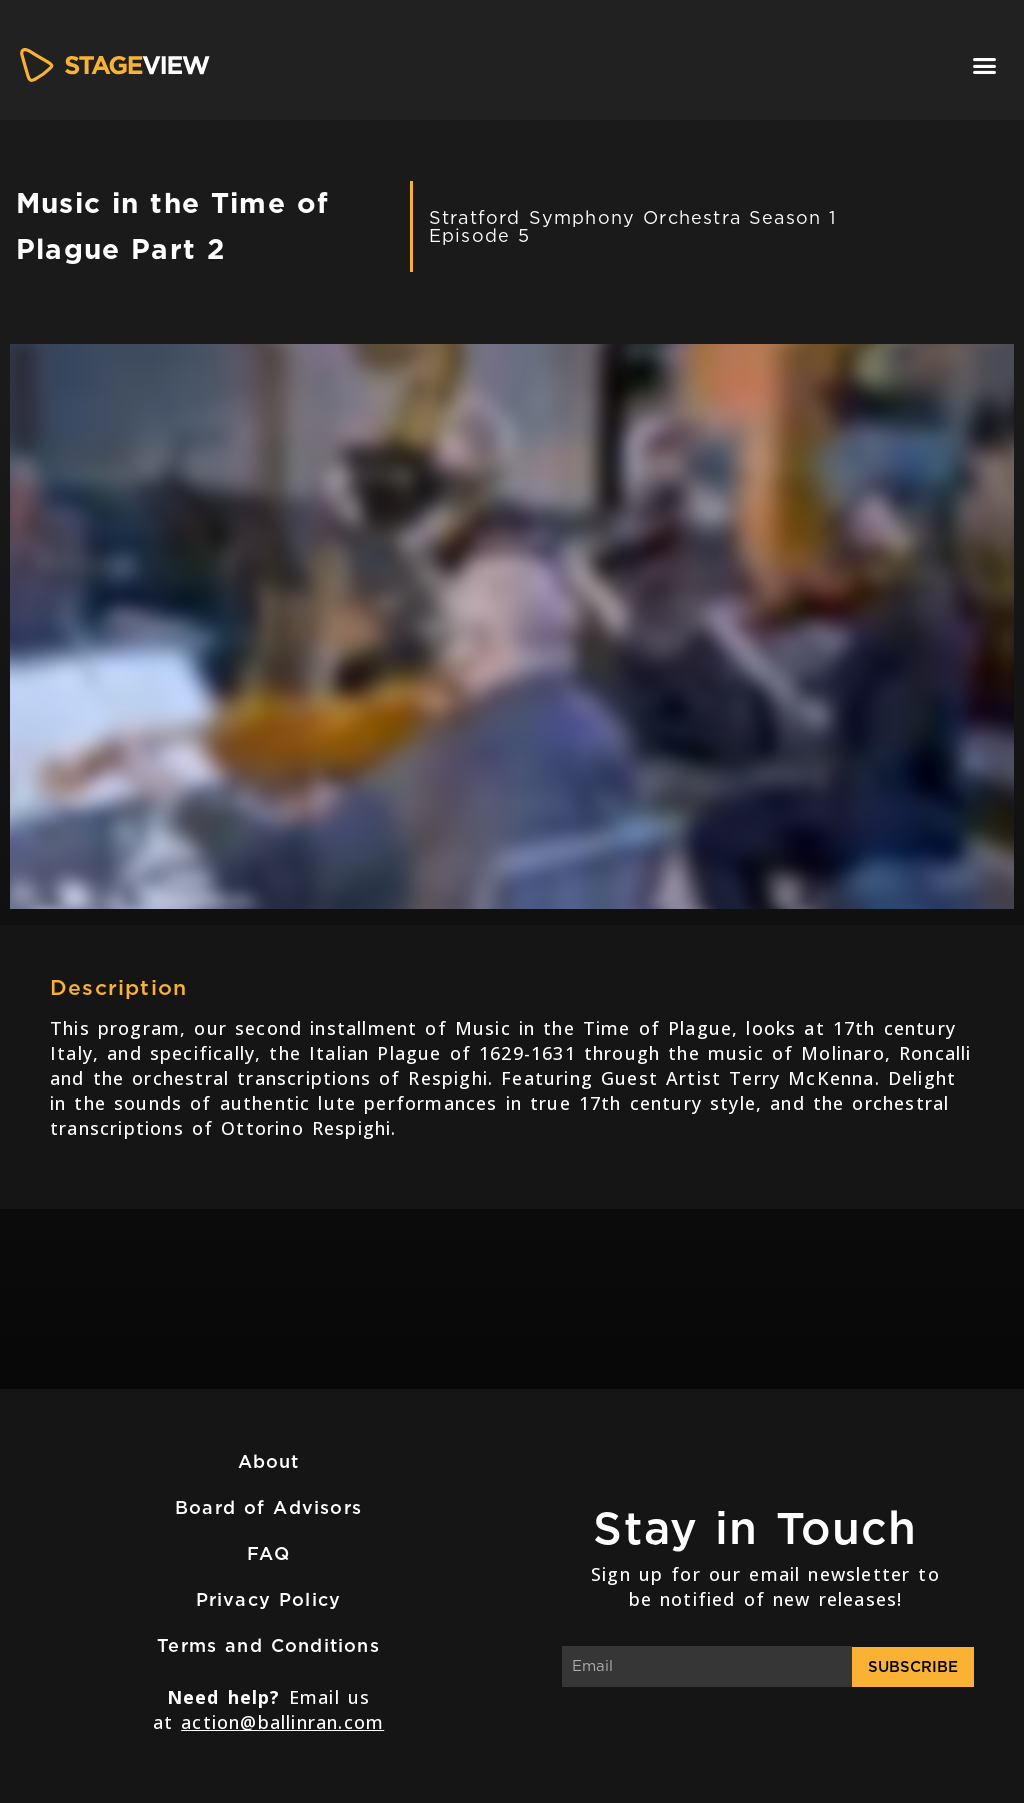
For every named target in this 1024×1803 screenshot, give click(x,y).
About (269, 1461)
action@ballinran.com (282, 1722)
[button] (984, 65)
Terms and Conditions (268, 1645)
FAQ (268, 1553)
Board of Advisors (268, 1507)
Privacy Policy (269, 1599)
